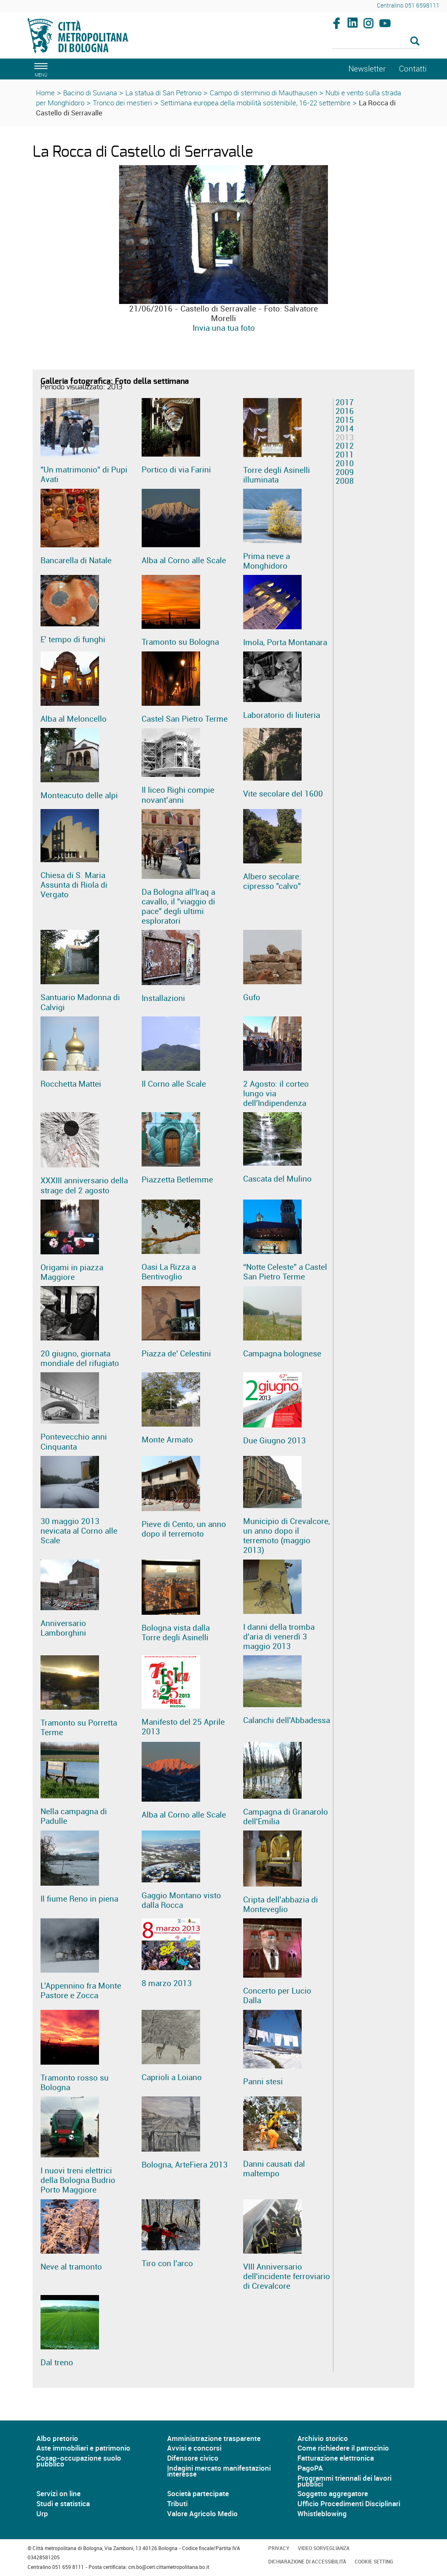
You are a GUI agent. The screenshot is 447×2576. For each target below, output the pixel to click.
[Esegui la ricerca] (414, 42)
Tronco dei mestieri (122, 102)
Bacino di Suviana (90, 92)
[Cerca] (376, 42)
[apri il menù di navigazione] (40, 68)
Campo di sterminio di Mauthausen (263, 92)
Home (45, 92)
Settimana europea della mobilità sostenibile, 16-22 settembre (255, 102)
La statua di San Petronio (163, 92)
